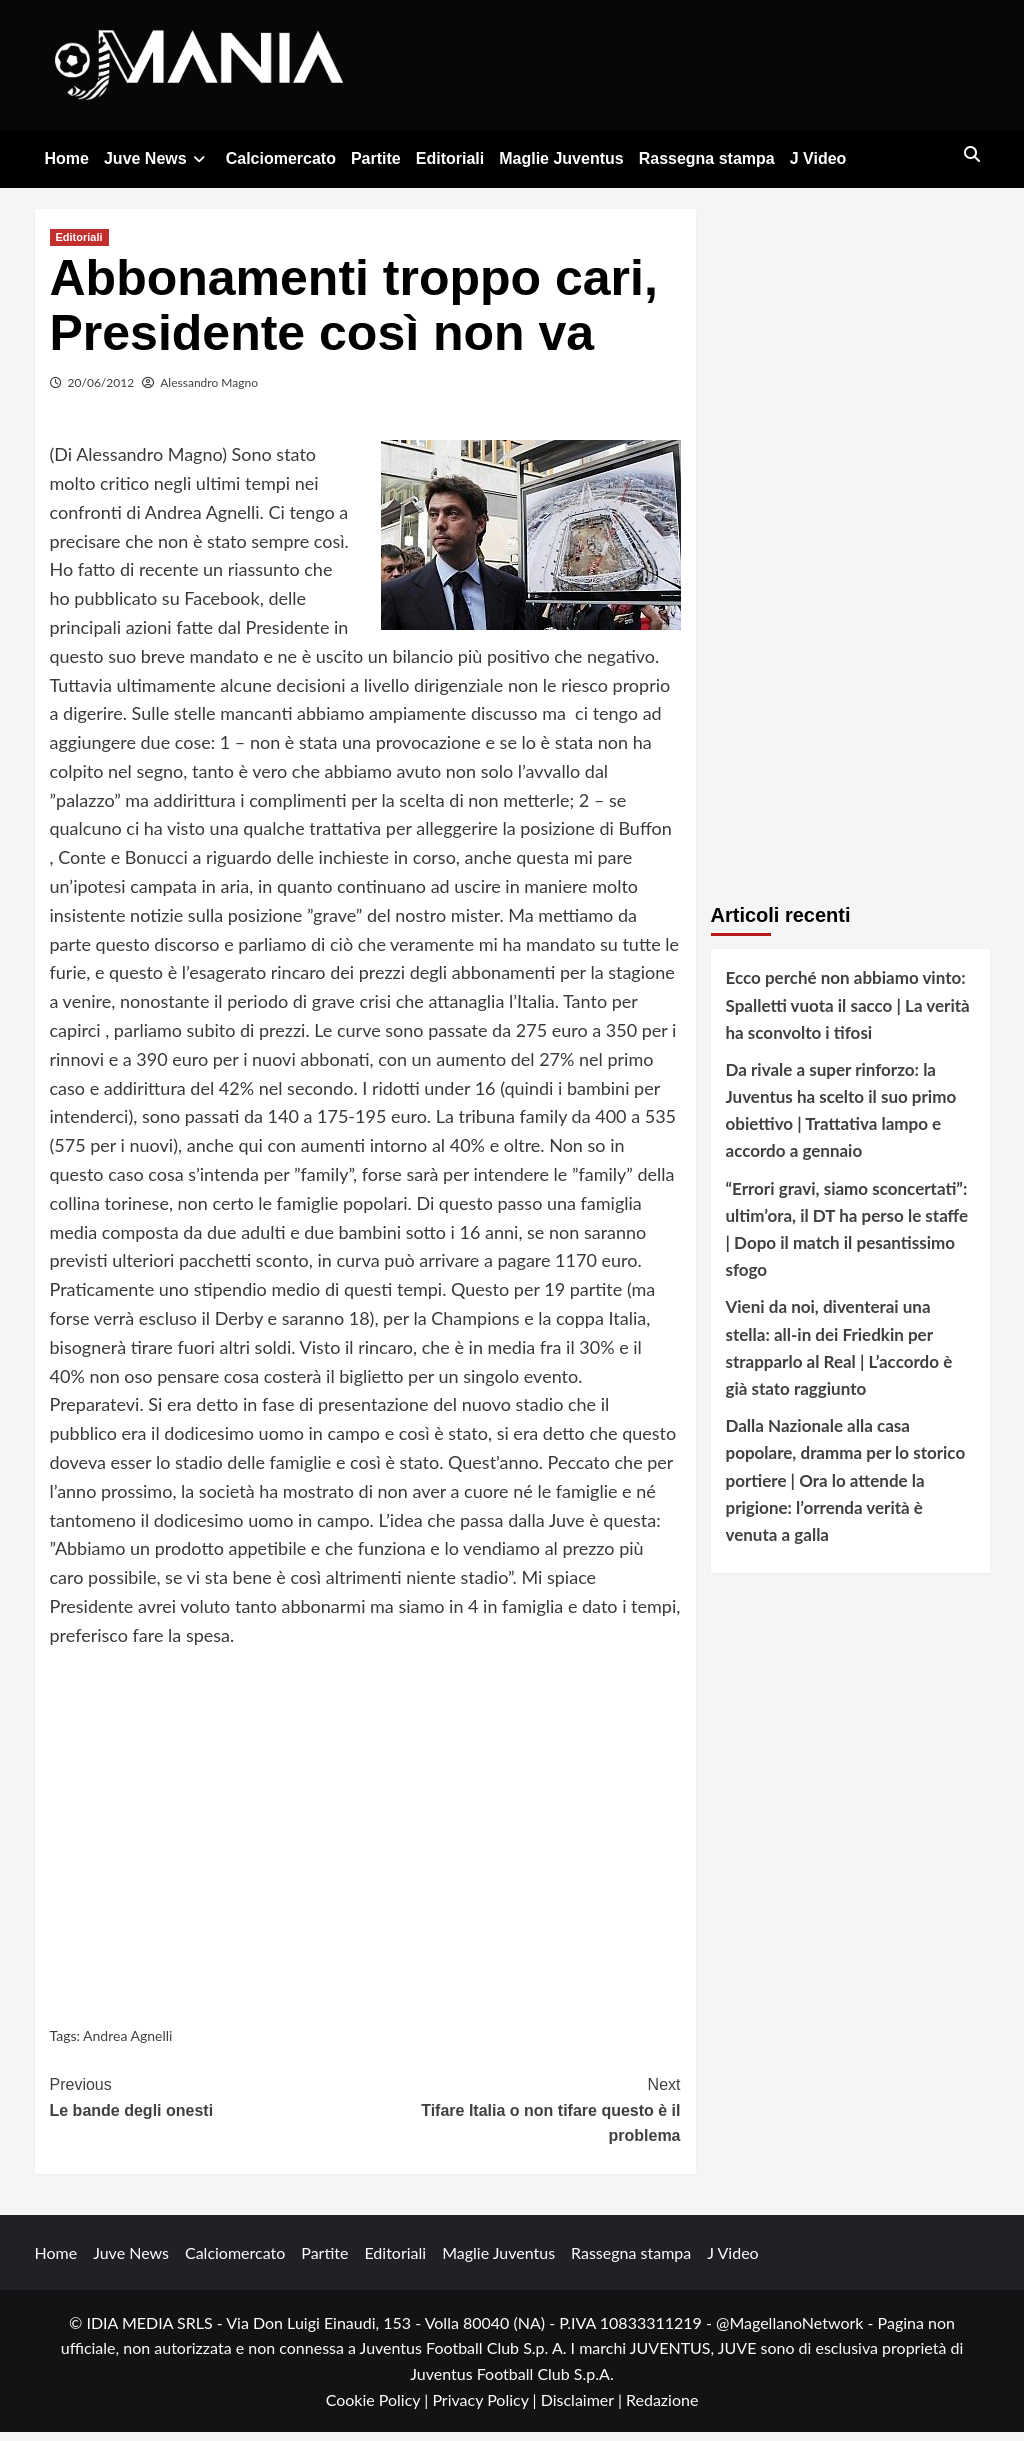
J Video (818, 158)
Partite (376, 158)
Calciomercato (281, 158)
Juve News (157, 158)
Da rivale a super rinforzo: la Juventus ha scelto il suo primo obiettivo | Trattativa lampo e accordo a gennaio (841, 1119)
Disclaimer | (583, 2408)
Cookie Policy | (379, 2408)
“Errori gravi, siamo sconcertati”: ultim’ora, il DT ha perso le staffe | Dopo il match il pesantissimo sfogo (847, 1238)
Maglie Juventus (561, 158)
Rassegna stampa (707, 158)
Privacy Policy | (486, 2408)
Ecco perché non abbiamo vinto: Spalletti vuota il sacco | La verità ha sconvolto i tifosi (848, 1013)
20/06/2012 (101, 391)
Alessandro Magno (209, 391)
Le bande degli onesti (208, 2104)
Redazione (662, 2408)
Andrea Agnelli (127, 2044)
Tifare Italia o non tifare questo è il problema (523, 2117)
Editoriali (450, 158)
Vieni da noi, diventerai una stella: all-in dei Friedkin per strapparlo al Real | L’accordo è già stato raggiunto (839, 1357)
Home (67, 158)
